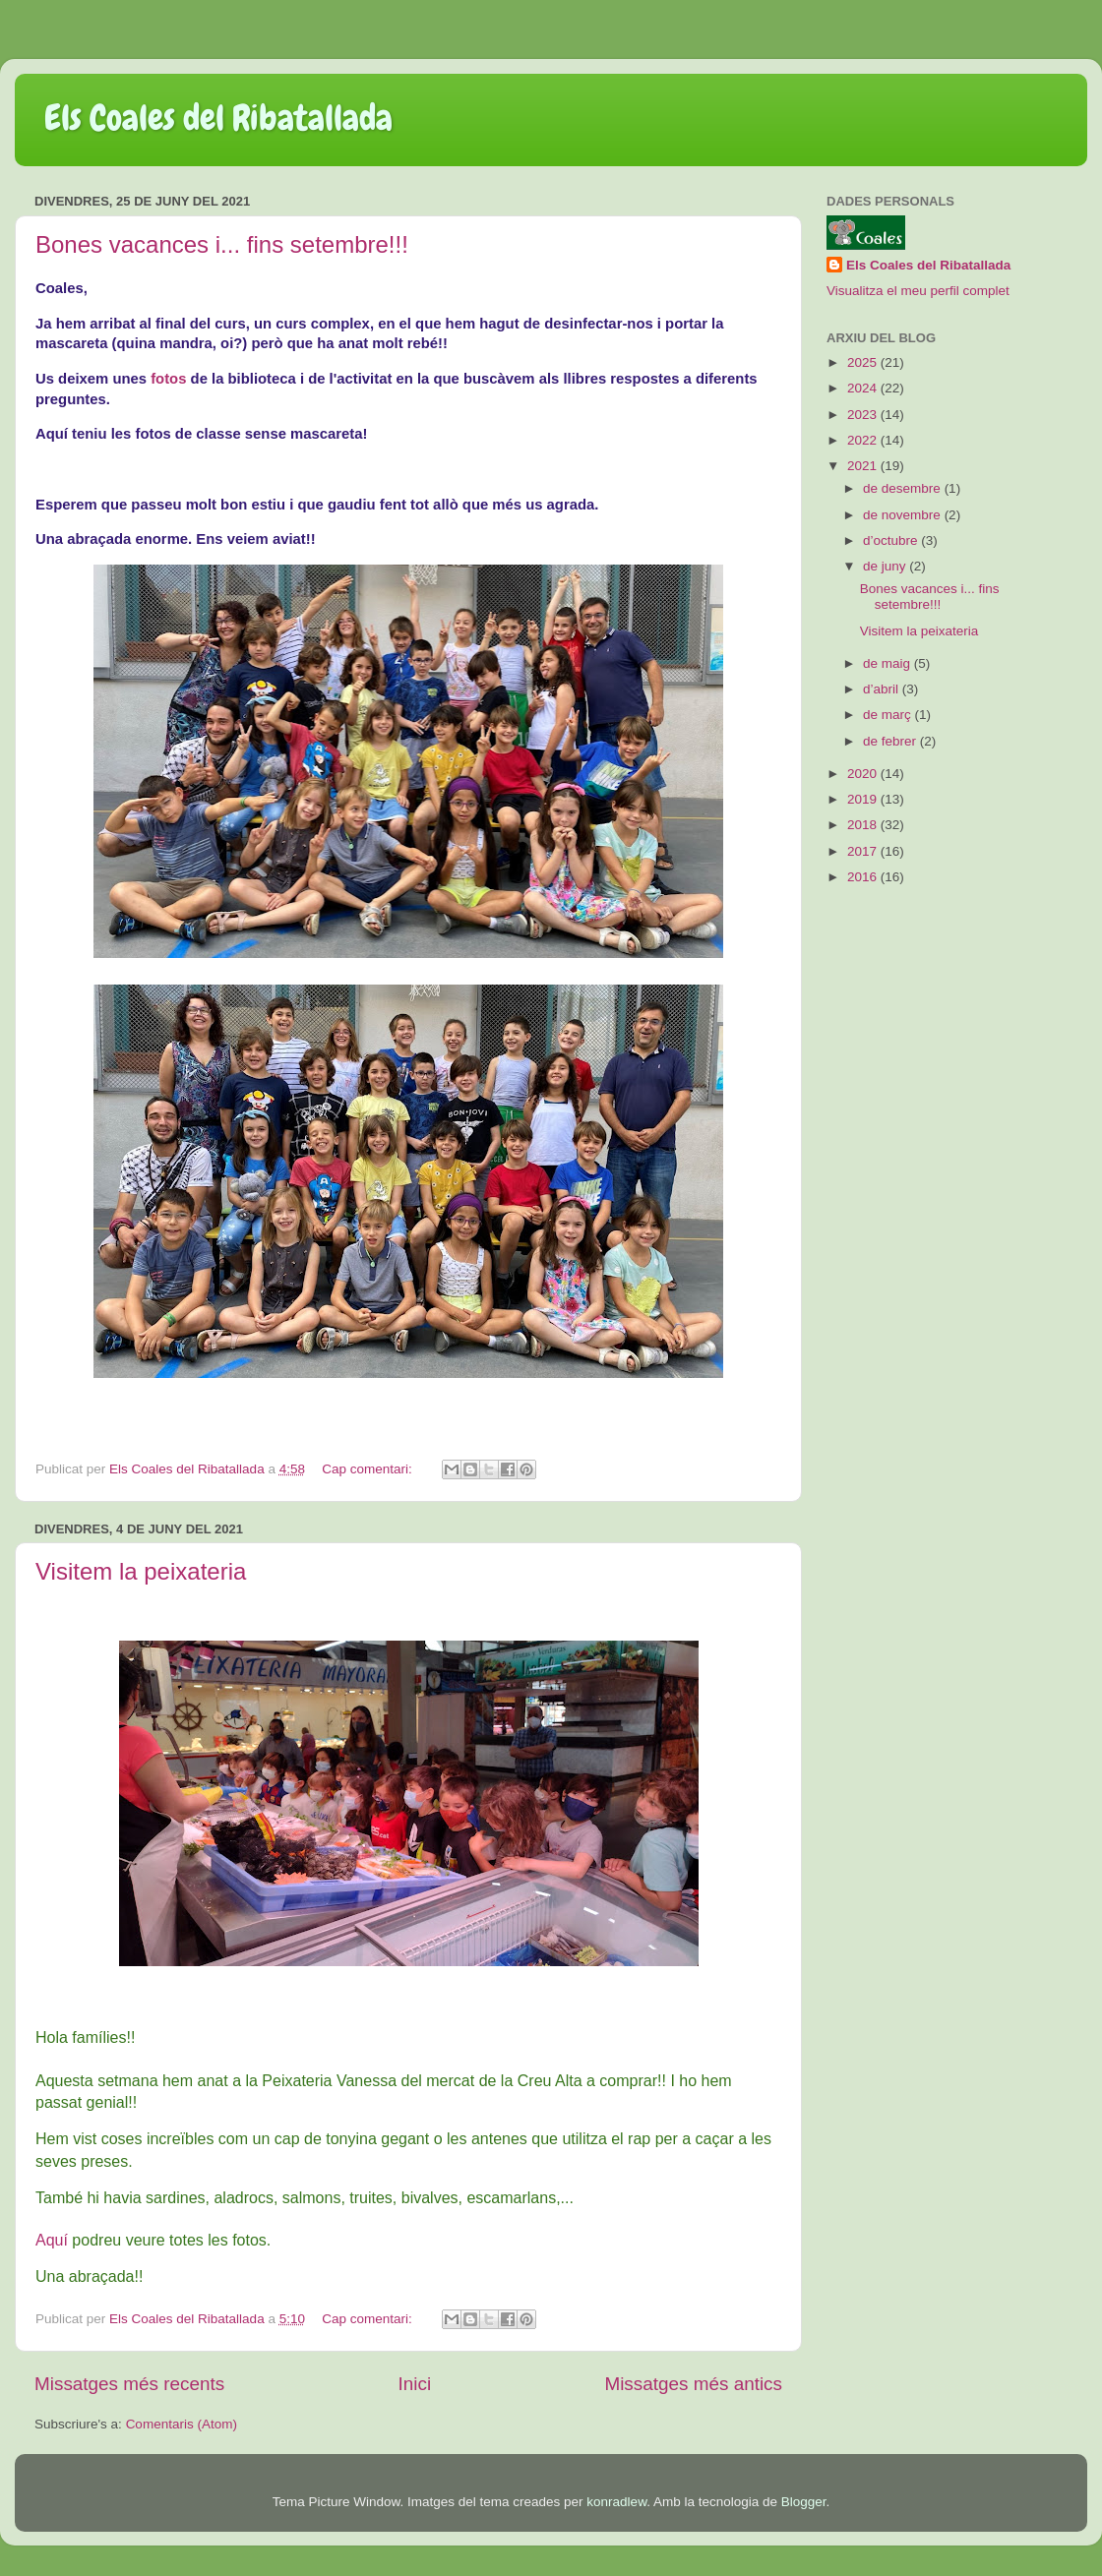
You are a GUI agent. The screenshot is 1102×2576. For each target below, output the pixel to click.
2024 (864, 388)
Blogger (803, 2501)
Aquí (51, 2240)
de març (889, 714)
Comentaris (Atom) (181, 2424)
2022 (864, 440)
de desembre (904, 488)
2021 (864, 465)
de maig (888, 663)
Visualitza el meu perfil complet (918, 290)
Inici (415, 2383)
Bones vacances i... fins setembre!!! (221, 244)
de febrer (891, 741)
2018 (864, 824)
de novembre (904, 515)
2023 (864, 414)
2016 (864, 876)
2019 (864, 799)
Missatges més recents (129, 2383)
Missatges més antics (693, 2383)
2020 (864, 773)
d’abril (882, 689)
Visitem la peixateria (140, 1571)
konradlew (616, 2501)
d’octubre (892, 540)
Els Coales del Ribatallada (218, 118)
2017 (864, 851)
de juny (886, 566)
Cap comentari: (368, 1469)
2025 (864, 362)
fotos (168, 379)
